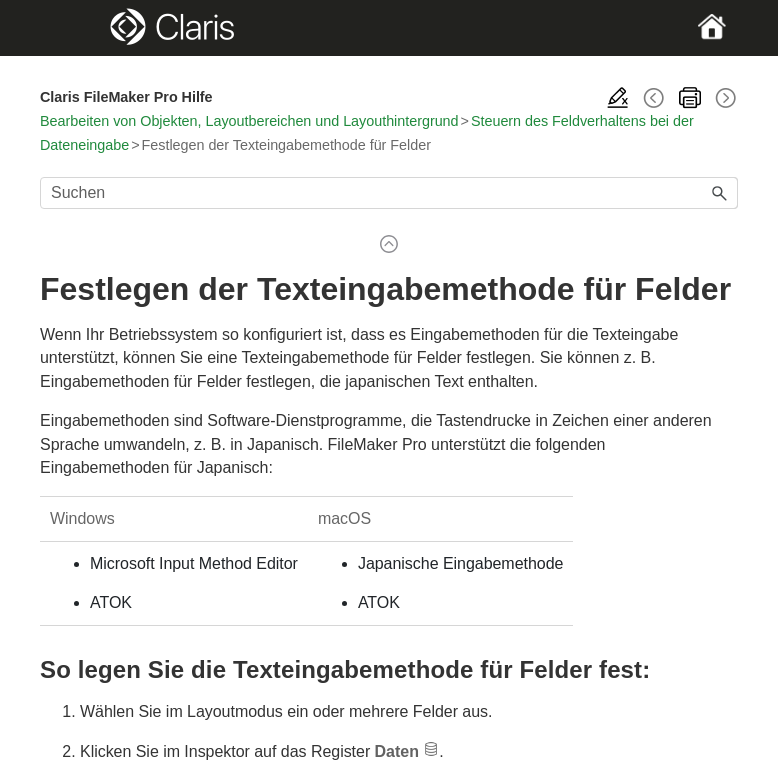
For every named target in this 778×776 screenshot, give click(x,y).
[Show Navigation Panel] (73, 28)
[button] (720, 193)
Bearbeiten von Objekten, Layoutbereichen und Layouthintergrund (249, 121)
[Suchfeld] (389, 193)
